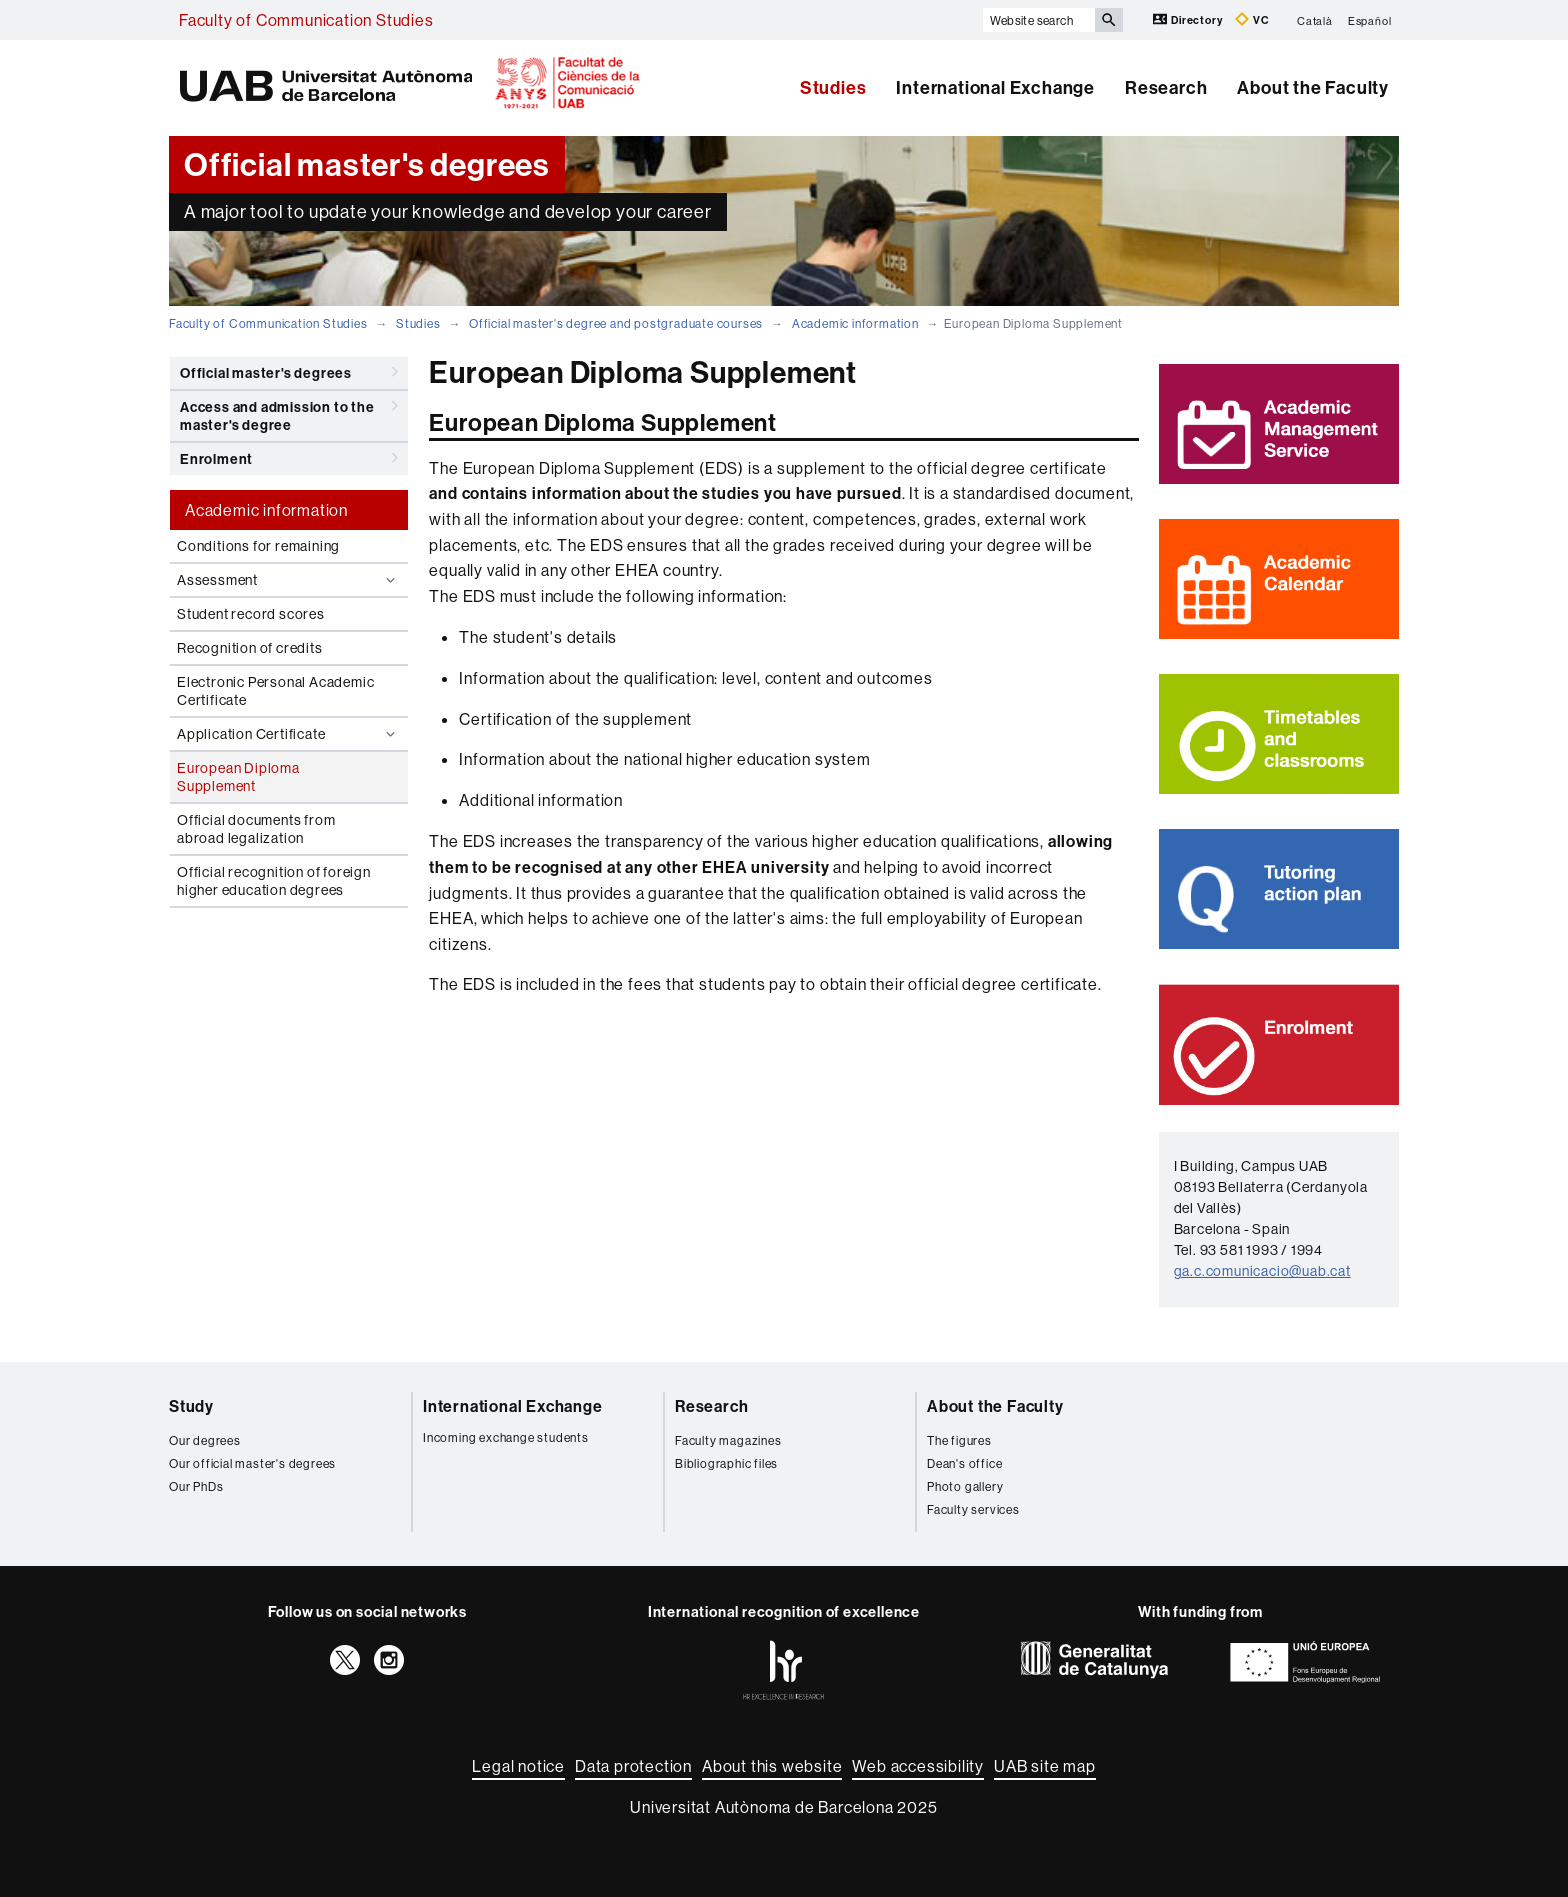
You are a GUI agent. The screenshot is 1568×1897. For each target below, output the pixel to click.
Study (191, 1406)
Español (1370, 20)
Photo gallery (965, 1486)
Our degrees (205, 1440)
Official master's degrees (289, 372)
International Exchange (995, 87)
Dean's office (964, 1463)
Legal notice (518, 1766)
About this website (772, 1766)
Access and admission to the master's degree (289, 412)
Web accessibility (918, 1766)
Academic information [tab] (266, 510)
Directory (1189, 19)
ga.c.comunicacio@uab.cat (1262, 1271)
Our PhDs (196, 1486)
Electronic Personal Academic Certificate (275, 691)
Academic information (855, 323)
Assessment (288, 580)
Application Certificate (288, 734)
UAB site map (1045, 1766)
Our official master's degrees (252, 1463)
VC (1252, 19)
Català (1315, 20)
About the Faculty (1313, 87)
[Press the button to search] (1109, 20)
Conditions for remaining (258, 546)
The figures (959, 1440)
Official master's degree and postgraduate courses (616, 323)
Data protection (633, 1766)
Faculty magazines (728, 1440)
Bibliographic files (726, 1463)
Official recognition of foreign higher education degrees (274, 881)
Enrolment (289, 458)
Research (1166, 87)
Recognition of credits (250, 648)
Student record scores (251, 614)
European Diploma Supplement (238, 777)
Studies (833, 87)
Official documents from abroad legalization (256, 829)
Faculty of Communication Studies (306, 20)
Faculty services (973, 1509)
